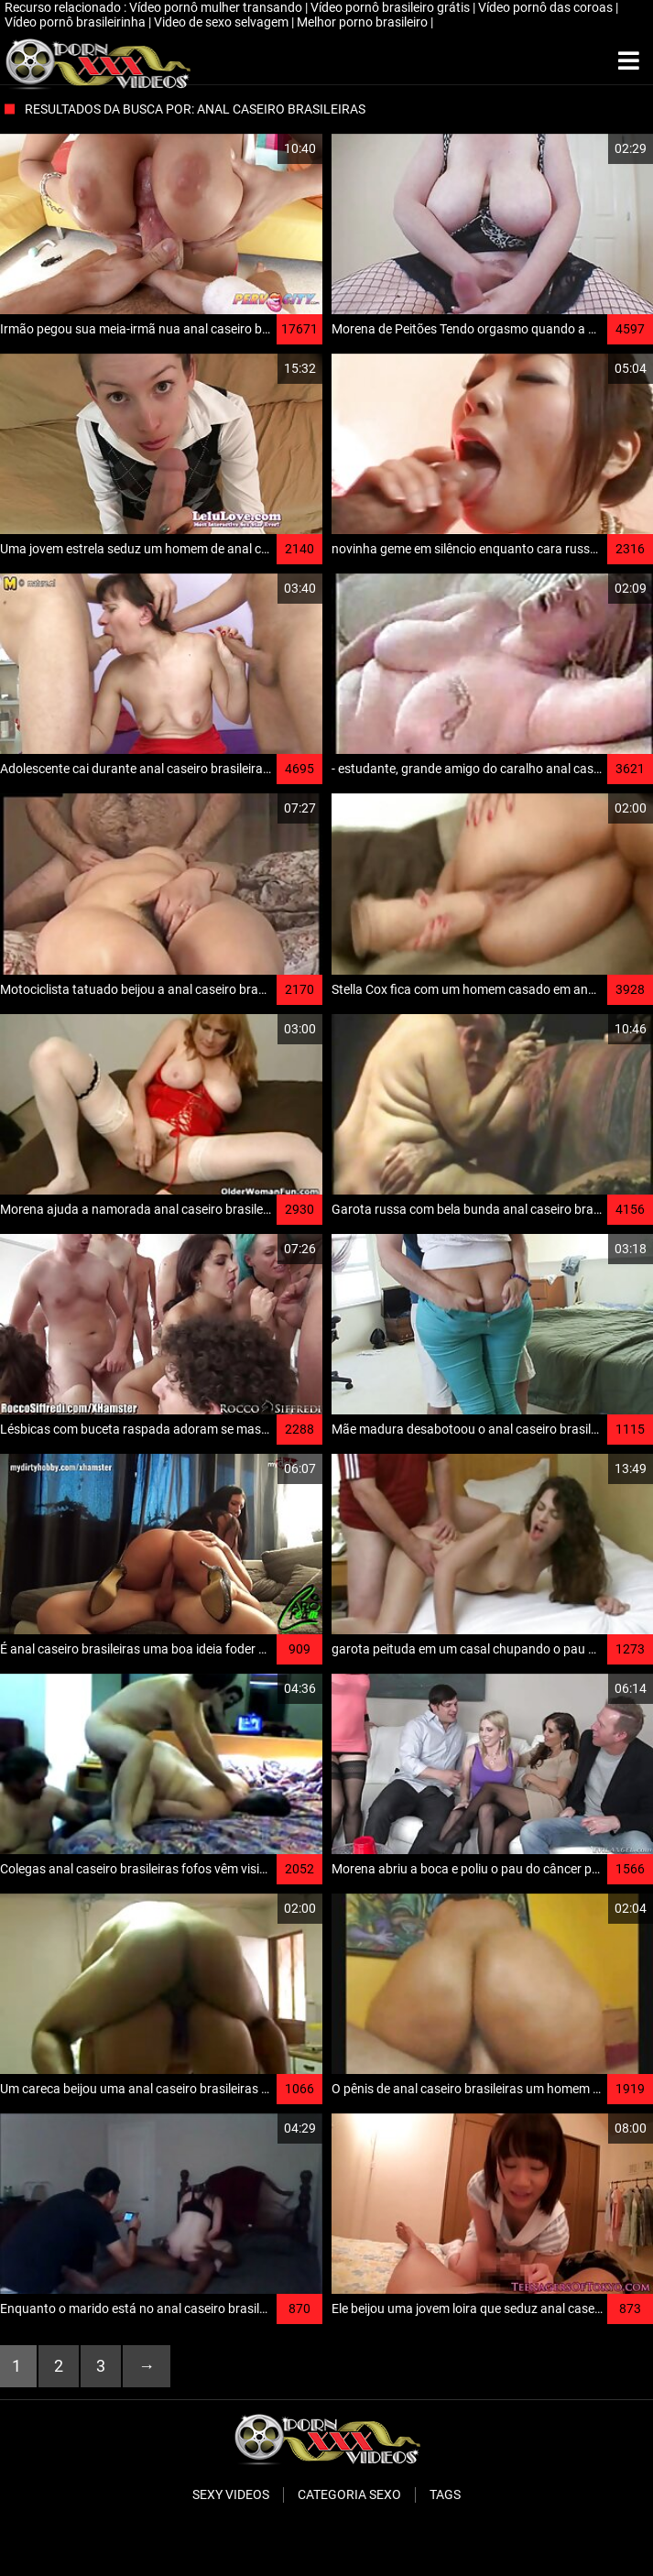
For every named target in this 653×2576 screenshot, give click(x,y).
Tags (445, 2494)
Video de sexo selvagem (222, 22)
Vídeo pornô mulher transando (217, 7)
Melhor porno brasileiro (363, 22)
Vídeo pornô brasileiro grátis (391, 7)
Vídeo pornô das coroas (546, 7)
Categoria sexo (349, 2494)
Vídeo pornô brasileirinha (76, 22)
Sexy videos (230, 2494)
